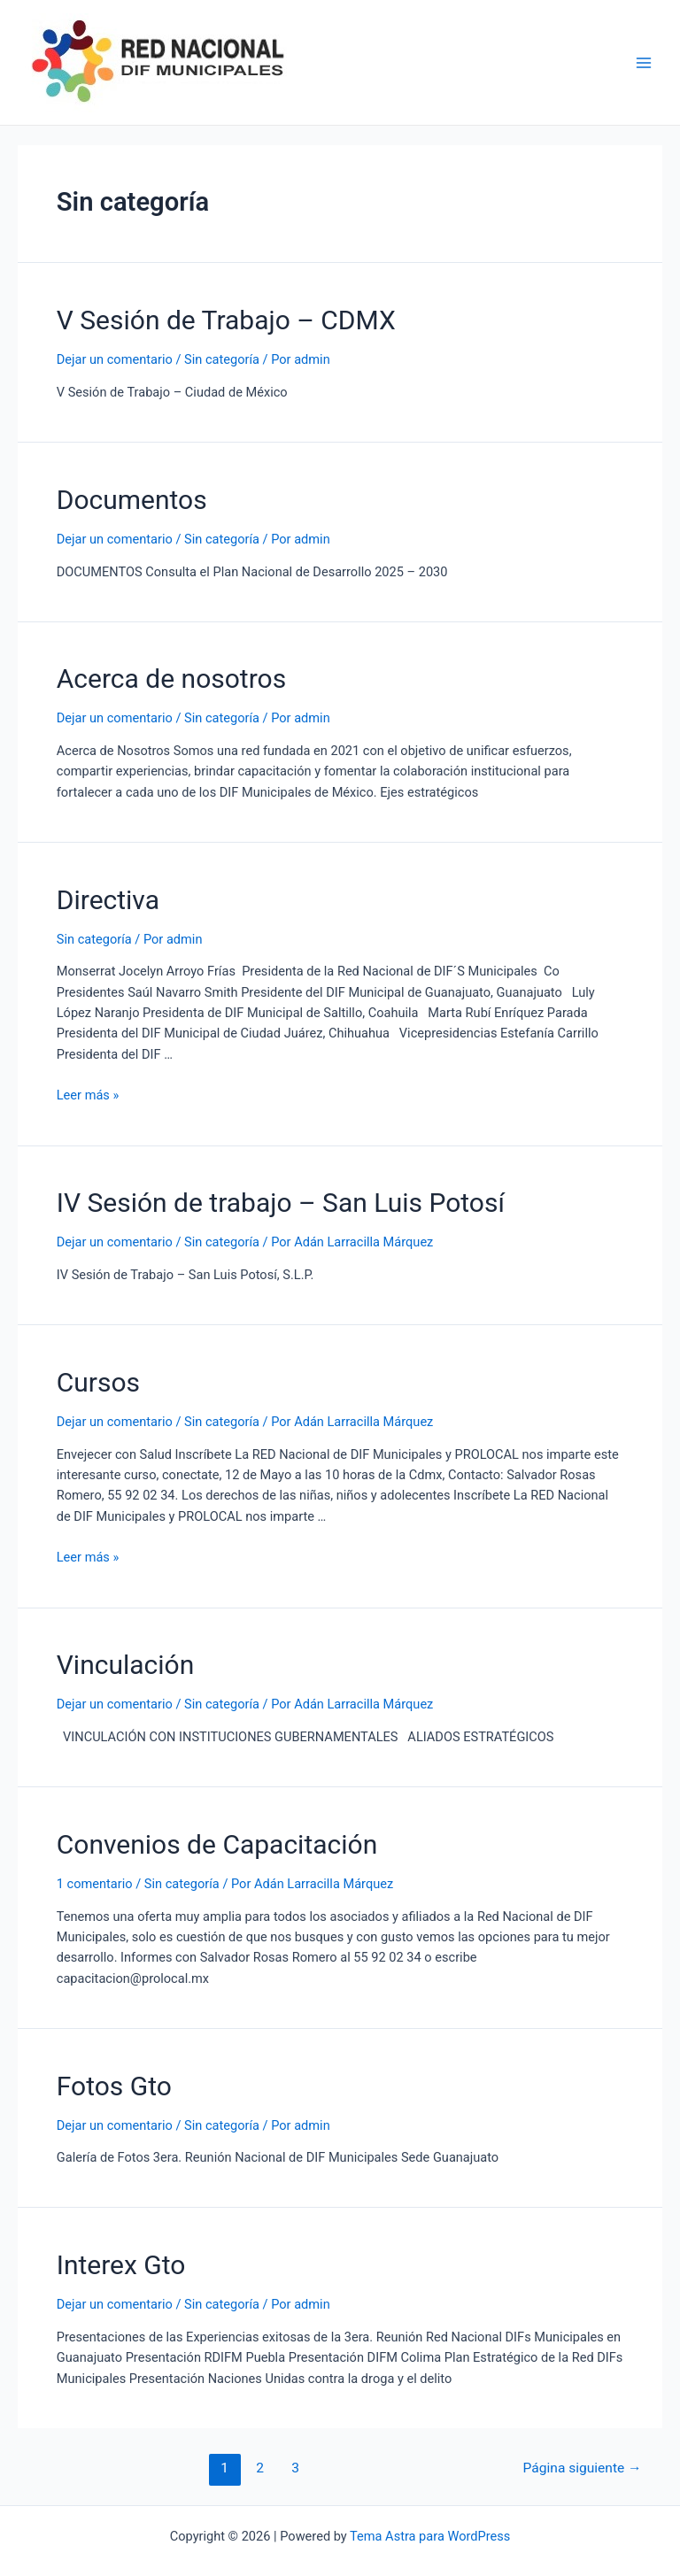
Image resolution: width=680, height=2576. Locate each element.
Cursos (98, 1382)
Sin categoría (221, 359)
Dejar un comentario (115, 359)
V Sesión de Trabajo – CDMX (226, 320)
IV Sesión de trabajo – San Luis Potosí (281, 1202)
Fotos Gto (114, 2086)
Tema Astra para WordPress (430, 2536)
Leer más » (88, 1095)
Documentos (132, 499)
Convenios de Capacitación (217, 1844)
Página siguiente (582, 2468)
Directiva (108, 899)
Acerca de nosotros (171, 678)
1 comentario (95, 1884)
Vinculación (126, 1664)
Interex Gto (121, 2264)
